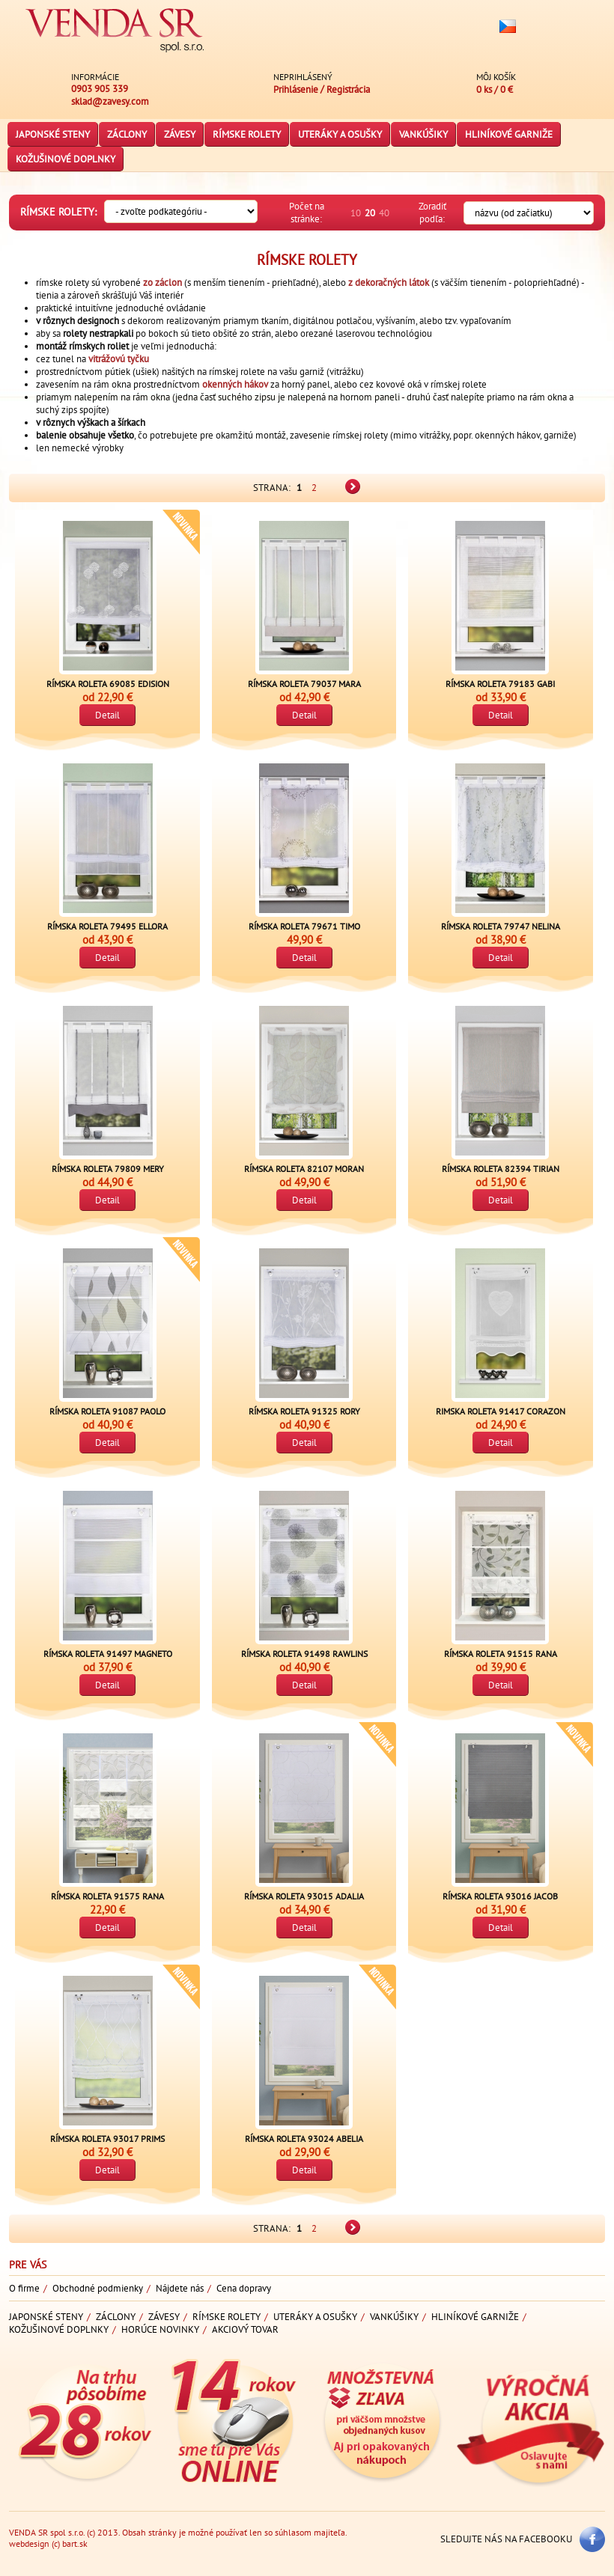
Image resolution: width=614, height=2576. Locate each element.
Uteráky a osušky (340, 134)
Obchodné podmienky (97, 2288)
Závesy (179, 134)
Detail (107, 715)
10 (355, 213)
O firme (24, 2288)
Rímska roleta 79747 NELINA (500, 926)
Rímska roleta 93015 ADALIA (304, 1896)
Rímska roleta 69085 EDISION (107, 683)
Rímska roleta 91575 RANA (107, 1896)
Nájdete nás (180, 2288)
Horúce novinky (160, 2329)
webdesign (29, 2543)
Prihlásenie (295, 89)
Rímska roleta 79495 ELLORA (107, 926)
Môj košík (496, 76)
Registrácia (348, 89)
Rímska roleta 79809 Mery (108, 1168)
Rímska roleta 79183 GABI (500, 683)
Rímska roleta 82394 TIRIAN (500, 1168)
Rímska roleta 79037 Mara (304, 683)
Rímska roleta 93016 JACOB (500, 1896)
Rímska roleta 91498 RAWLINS (304, 1653)
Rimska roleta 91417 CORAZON (500, 1411)
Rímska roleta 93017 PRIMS (107, 2138)
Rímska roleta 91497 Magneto (107, 1653)
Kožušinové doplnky (65, 159)
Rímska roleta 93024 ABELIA (304, 2138)
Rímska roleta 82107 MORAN (304, 1168)
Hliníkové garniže (509, 134)
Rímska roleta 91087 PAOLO (107, 1411)
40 (384, 213)
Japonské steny (53, 134)
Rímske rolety (247, 134)
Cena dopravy (243, 2288)
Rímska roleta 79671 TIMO (304, 926)
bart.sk (75, 2543)
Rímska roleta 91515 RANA (500, 1653)
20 (370, 213)
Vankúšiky (423, 134)
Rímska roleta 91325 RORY (304, 1411)
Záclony (127, 134)
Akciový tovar (245, 2329)
